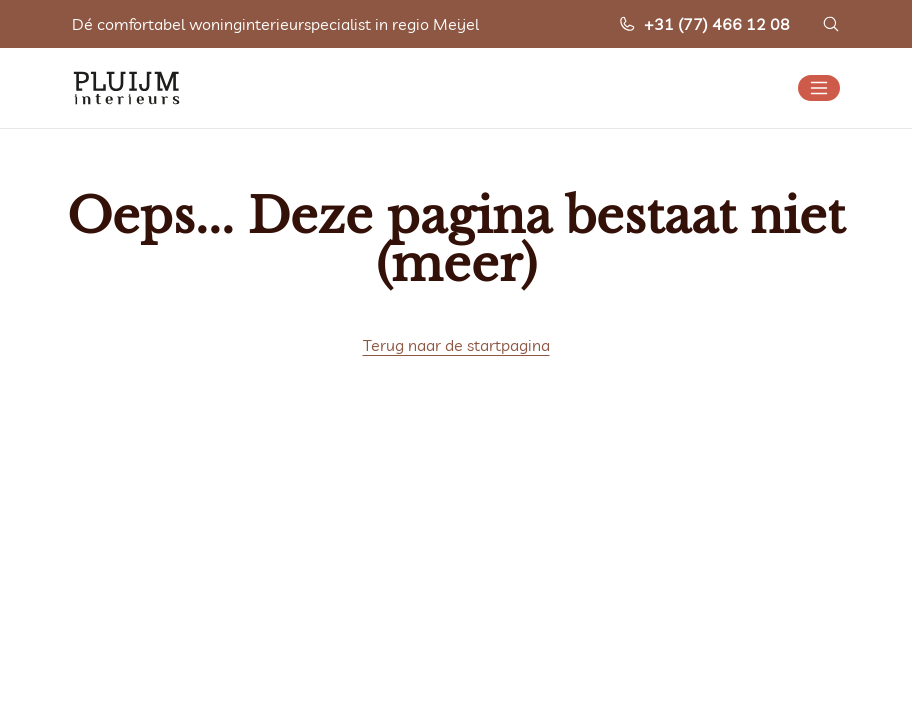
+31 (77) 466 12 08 (704, 24)
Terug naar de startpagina (456, 345)
